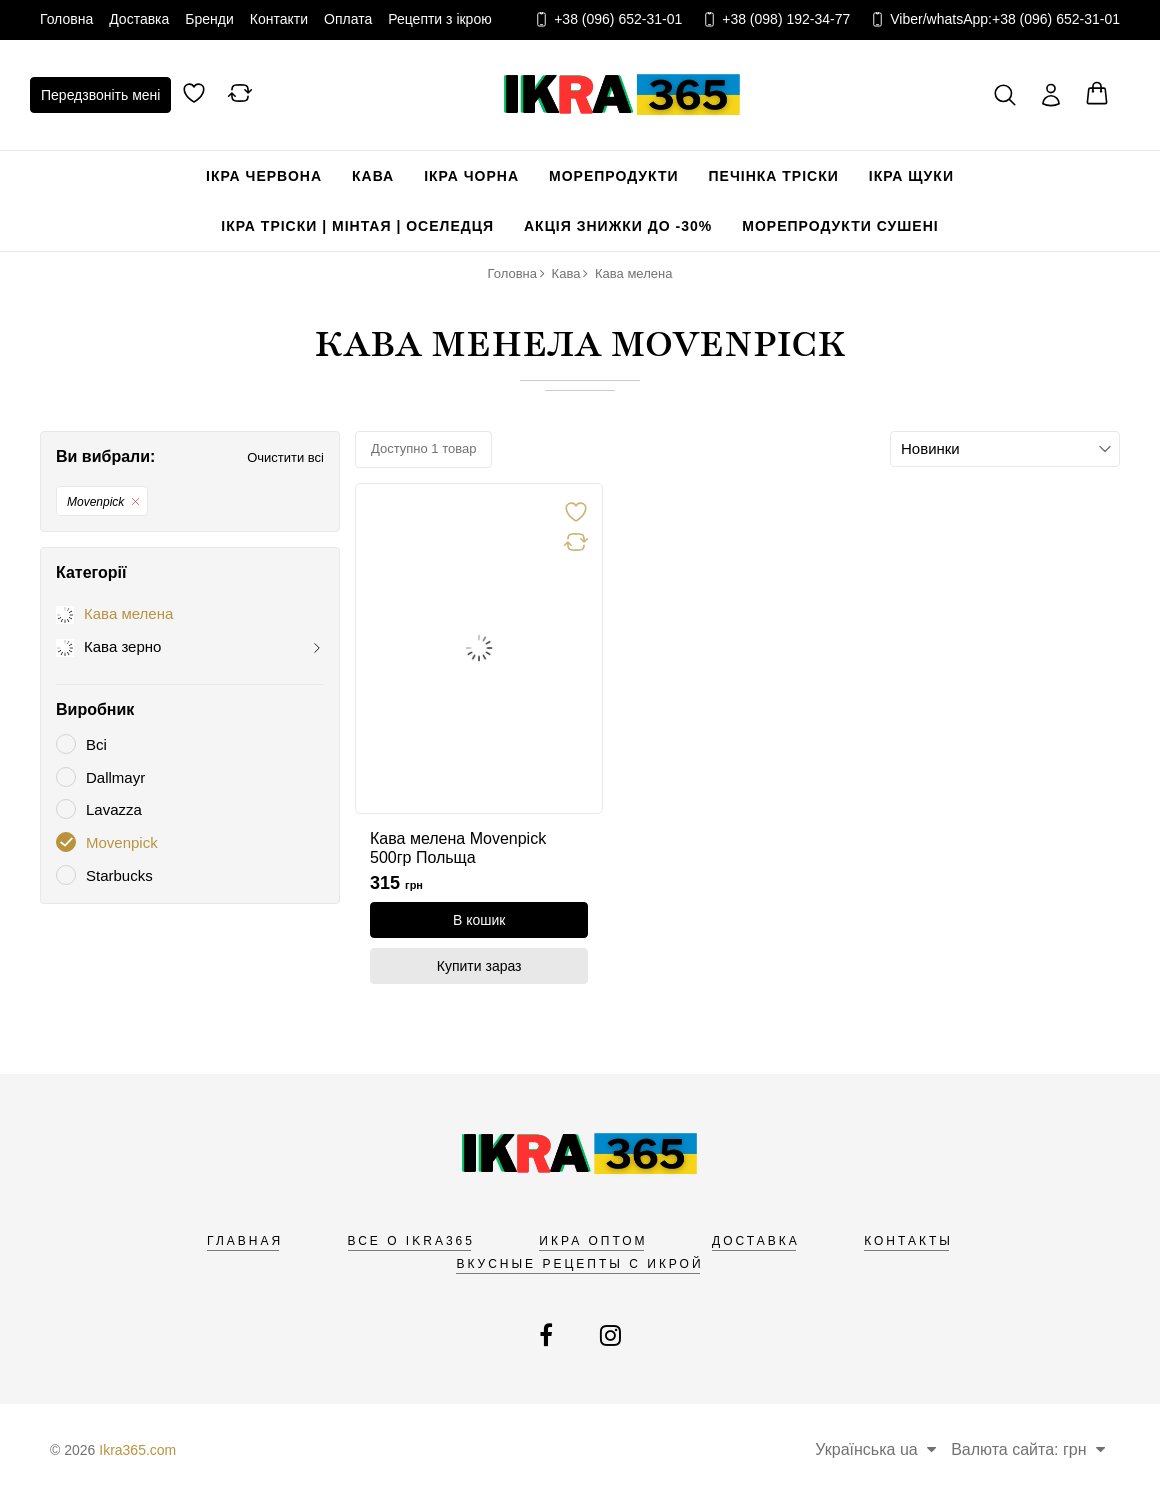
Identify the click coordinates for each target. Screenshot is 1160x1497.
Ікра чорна (471, 176)
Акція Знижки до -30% (618, 226)
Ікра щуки (911, 176)
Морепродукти (614, 176)
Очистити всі (285, 457)
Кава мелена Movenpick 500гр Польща (458, 848)
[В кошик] (479, 920)
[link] (479, 648)
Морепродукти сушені (840, 226)
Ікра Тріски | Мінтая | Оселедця (357, 226)
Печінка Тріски (774, 176)
